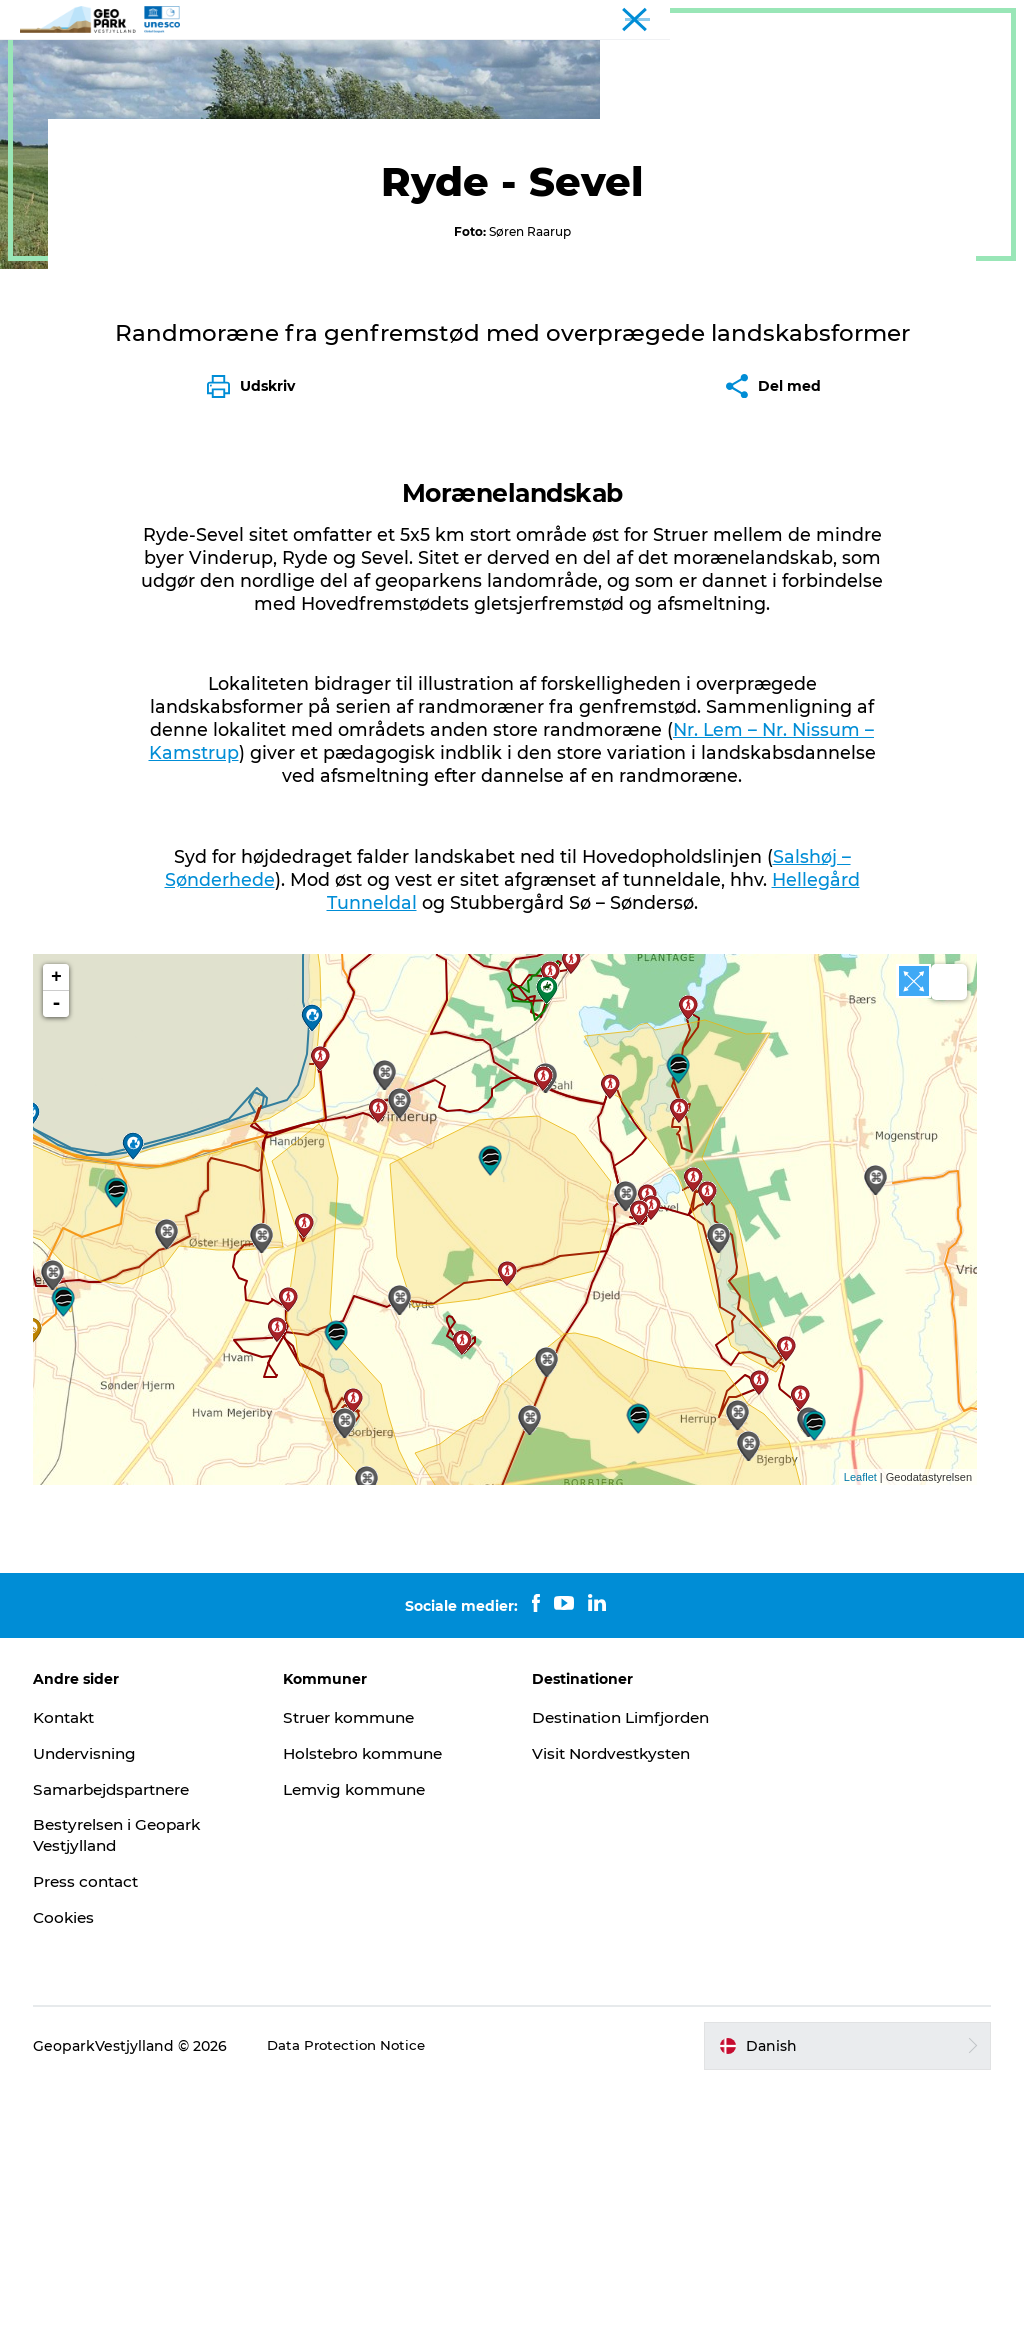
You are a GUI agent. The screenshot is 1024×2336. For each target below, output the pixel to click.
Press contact (96, 2132)
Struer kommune (357, 1968)
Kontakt (647, 64)
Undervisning (95, 2004)
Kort (570, 64)
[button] (842, 2297)
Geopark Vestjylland (946, 19)
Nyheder (492, 64)
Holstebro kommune (371, 2004)
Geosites (128, 128)
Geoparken (388, 64)
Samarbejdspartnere (126, 2040)
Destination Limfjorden (627, 1968)
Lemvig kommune (361, 2040)
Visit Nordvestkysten (616, 2004)
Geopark (51, 128)
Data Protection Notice (357, 2297)
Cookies (72, 2168)
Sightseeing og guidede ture (279, 128)
